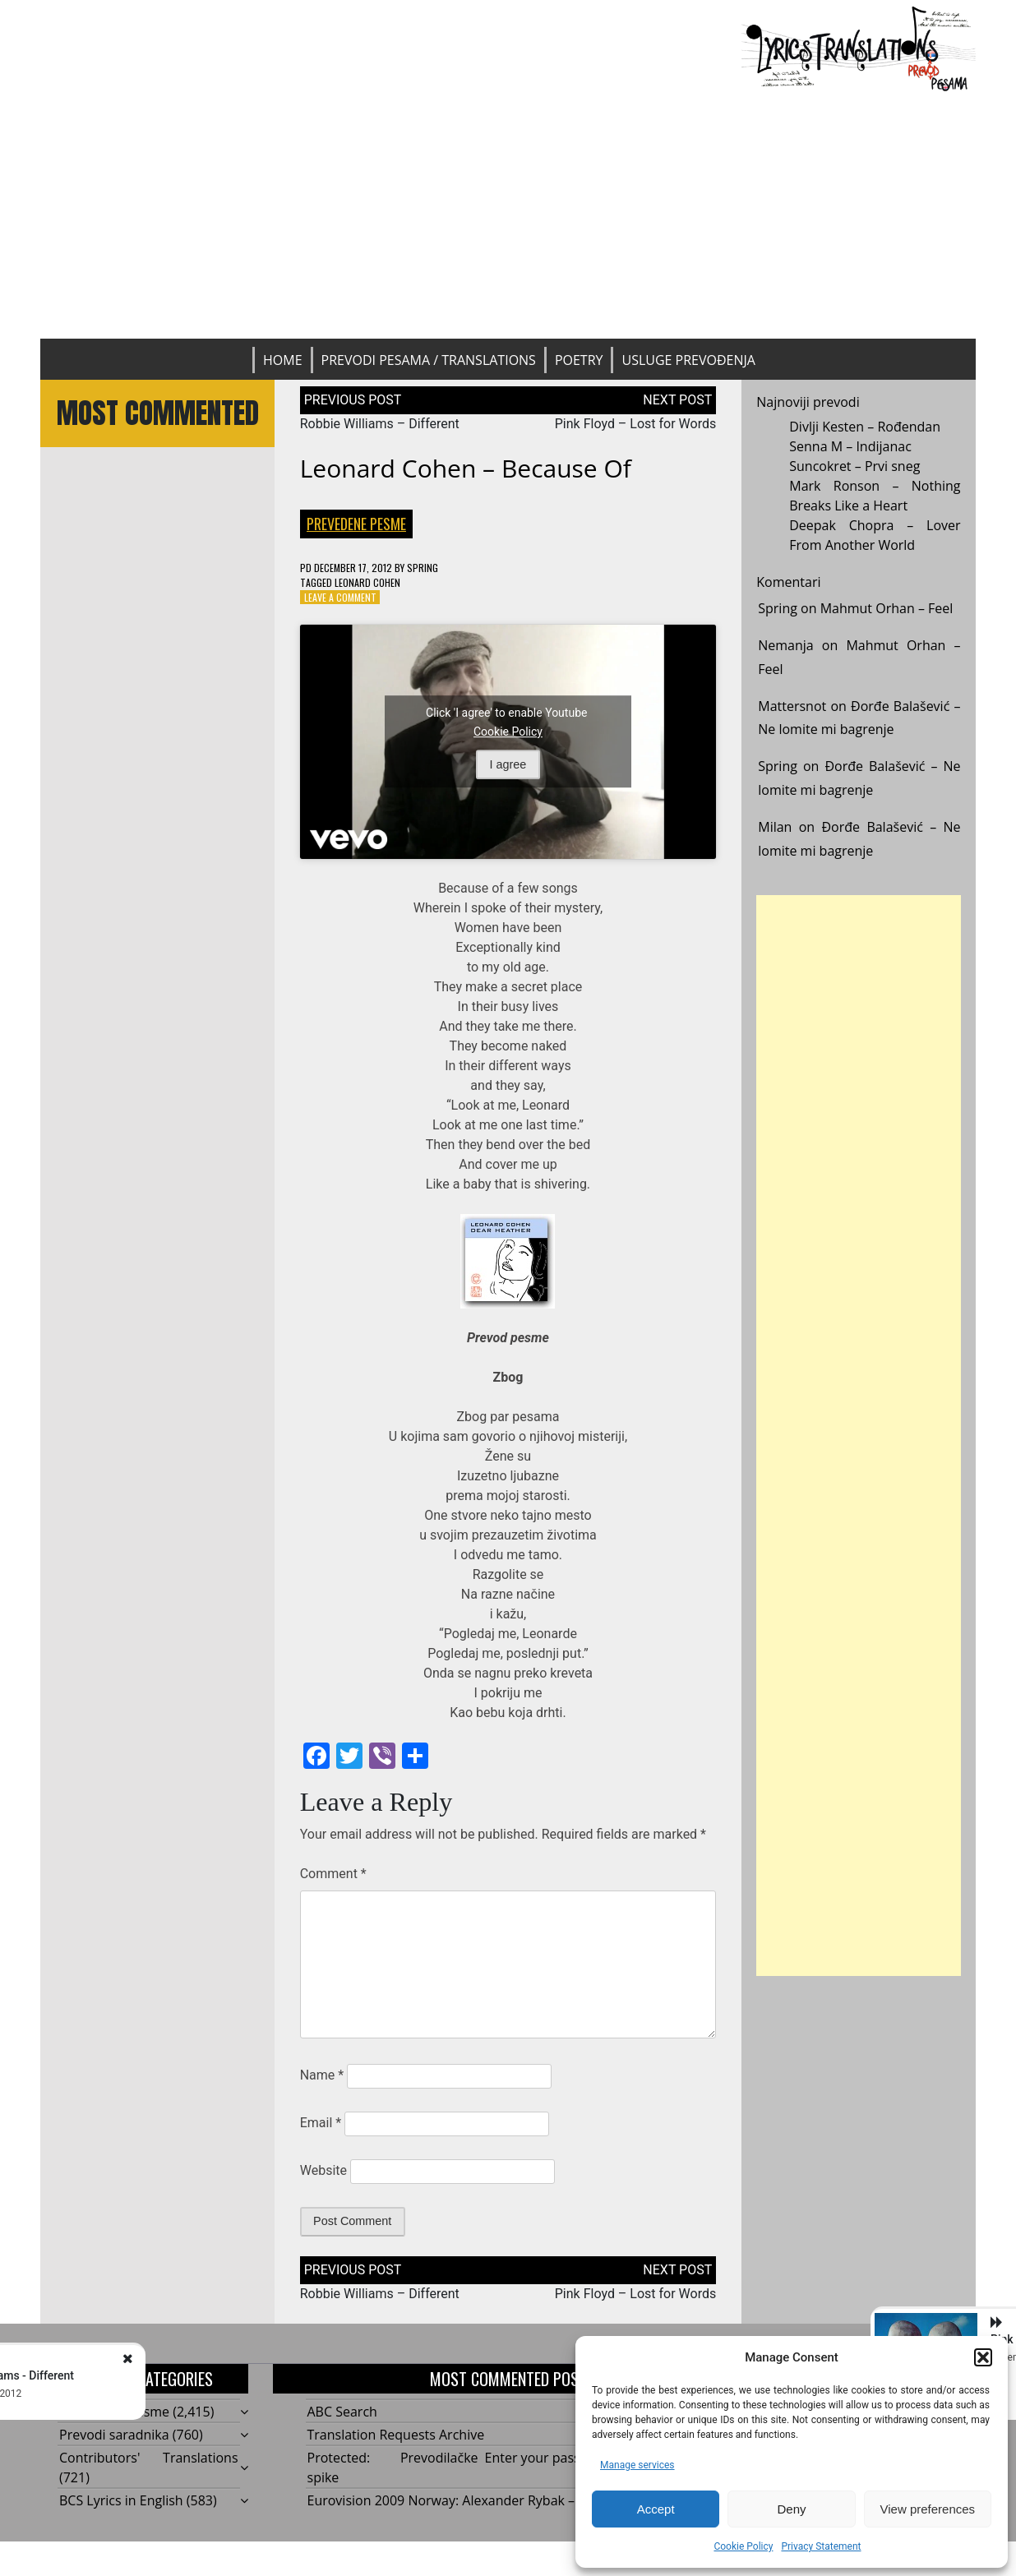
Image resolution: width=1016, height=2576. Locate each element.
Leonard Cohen (367, 582)
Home (282, 360)
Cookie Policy (743, 2546)
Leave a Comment (340, 597)
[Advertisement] (507, 215)
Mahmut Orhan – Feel (887, 608)
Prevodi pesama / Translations (428, 360)
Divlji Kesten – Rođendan (864, 427)
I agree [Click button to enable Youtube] (508, 764)
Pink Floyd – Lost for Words (635, 424)
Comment (333, 1873)
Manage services (637, 2465)
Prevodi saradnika (114, 2435)
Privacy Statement (821, 2546)
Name (322, 2075)
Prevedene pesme (356, 523)
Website (323, 2170)
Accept (656, 2509)
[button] (983, 2357)
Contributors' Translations (148, 2458)
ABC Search (342, 2412)
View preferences (928, 2509)
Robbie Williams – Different (380, 424)
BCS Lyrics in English (121, 2500)
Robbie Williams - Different (192, 2375)
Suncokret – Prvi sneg (854, 466)
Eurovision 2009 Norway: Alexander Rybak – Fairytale (468, 2500)
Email (320, 2123)
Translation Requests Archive (396, 2435)
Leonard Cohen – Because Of (465, 468)
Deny (791, 2509)
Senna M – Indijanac (850, 446)
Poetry (579, 360)
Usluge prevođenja (688, 360)
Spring (422, 568)
